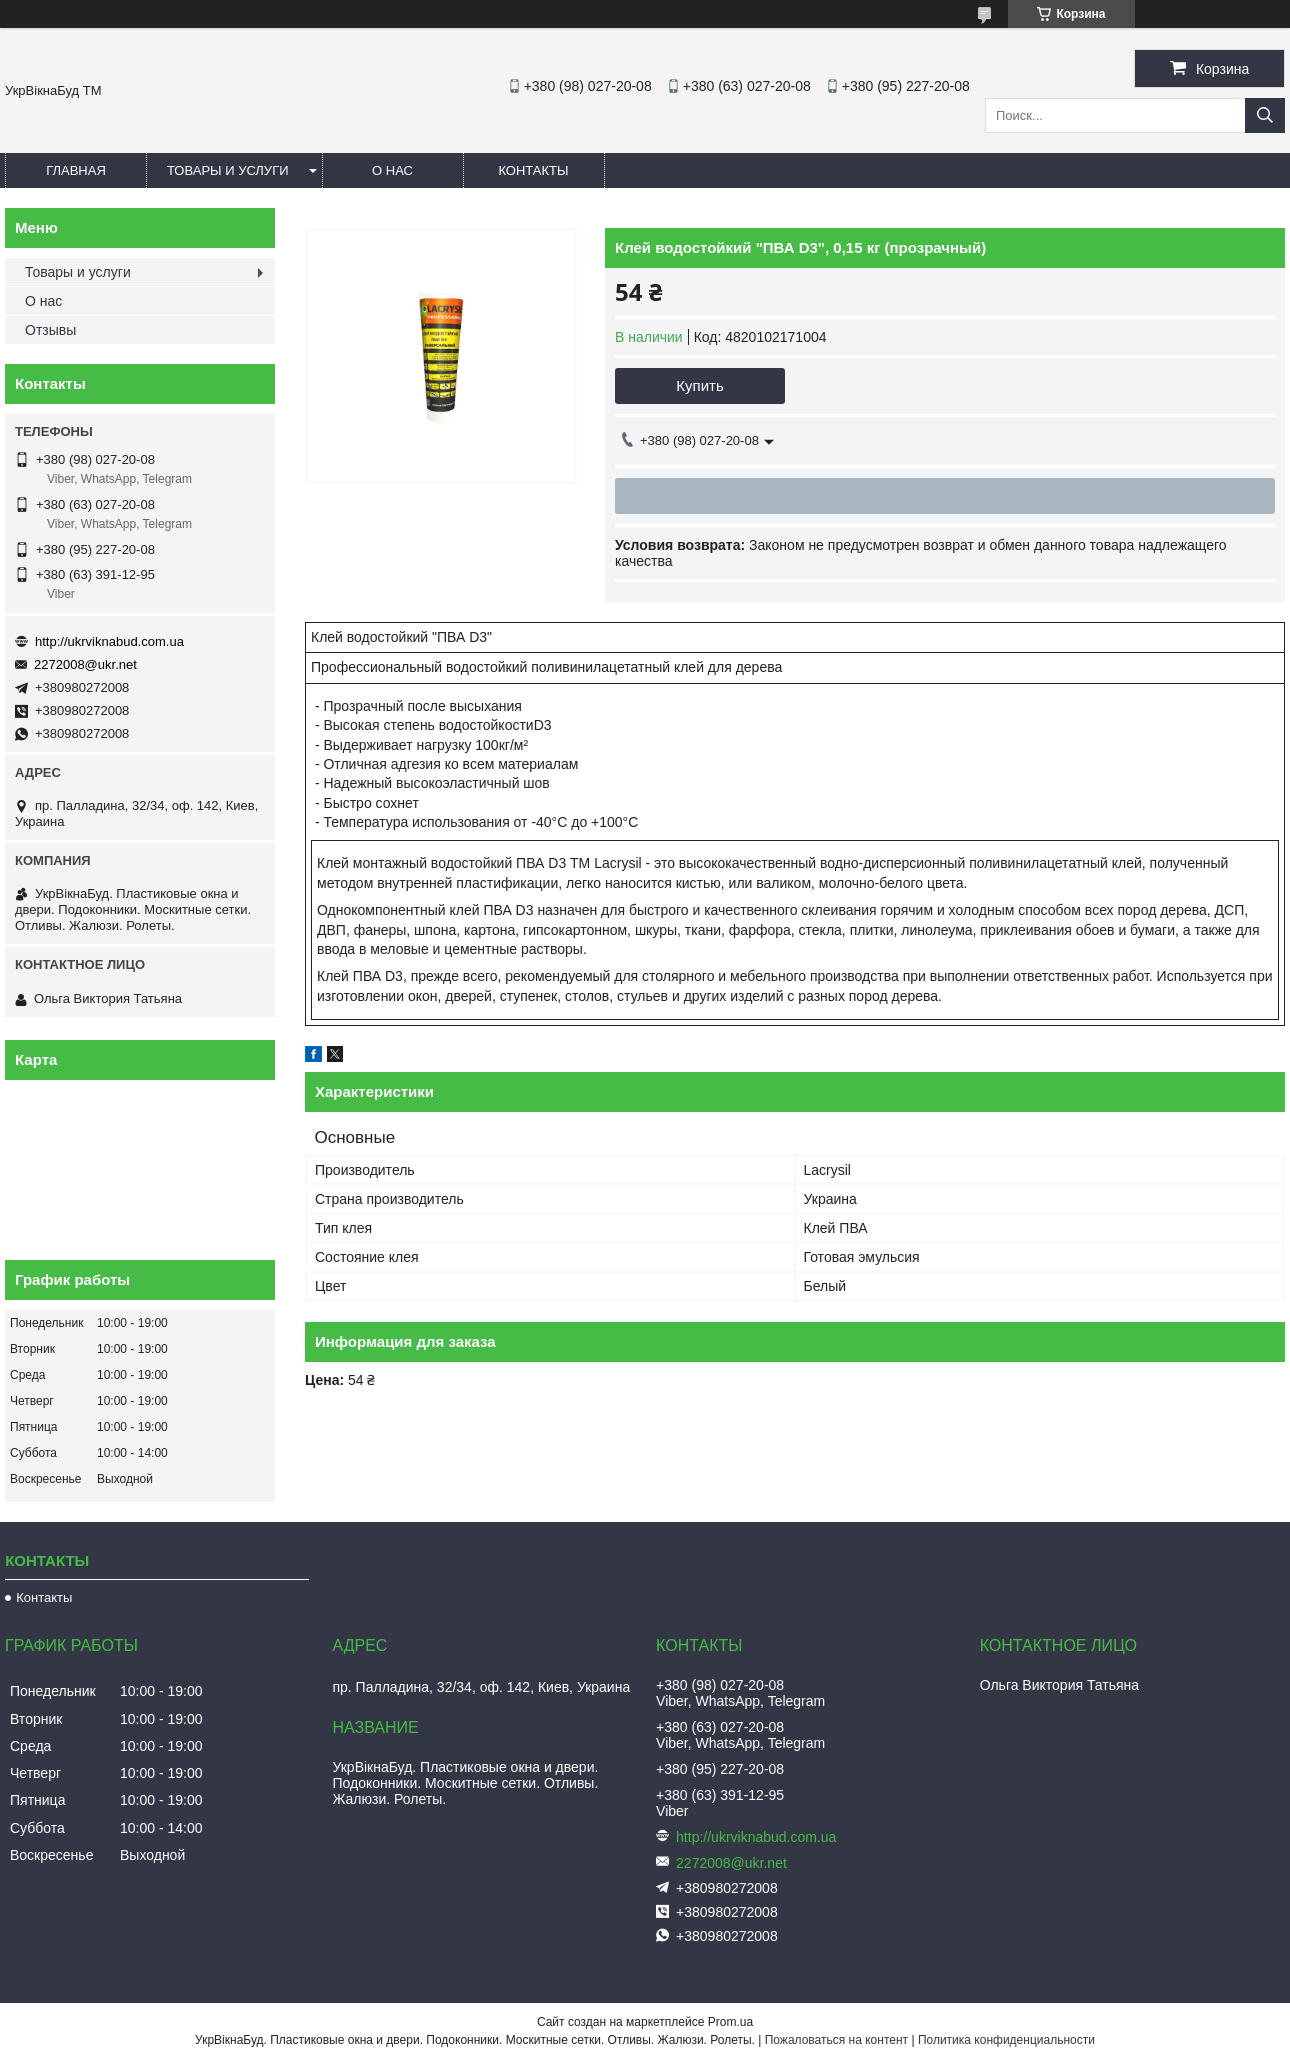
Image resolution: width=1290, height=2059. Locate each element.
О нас (392, 170)
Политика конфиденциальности (1006, 2040)
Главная (76, 170)
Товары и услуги (228, 170)
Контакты (533, 170)
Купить (699, 385)
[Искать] (1265, 115)
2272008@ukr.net (85, 664)
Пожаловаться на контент (836, 2040)
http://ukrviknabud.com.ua (109, 641)
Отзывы (50, 330)
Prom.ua (730, 2022)
